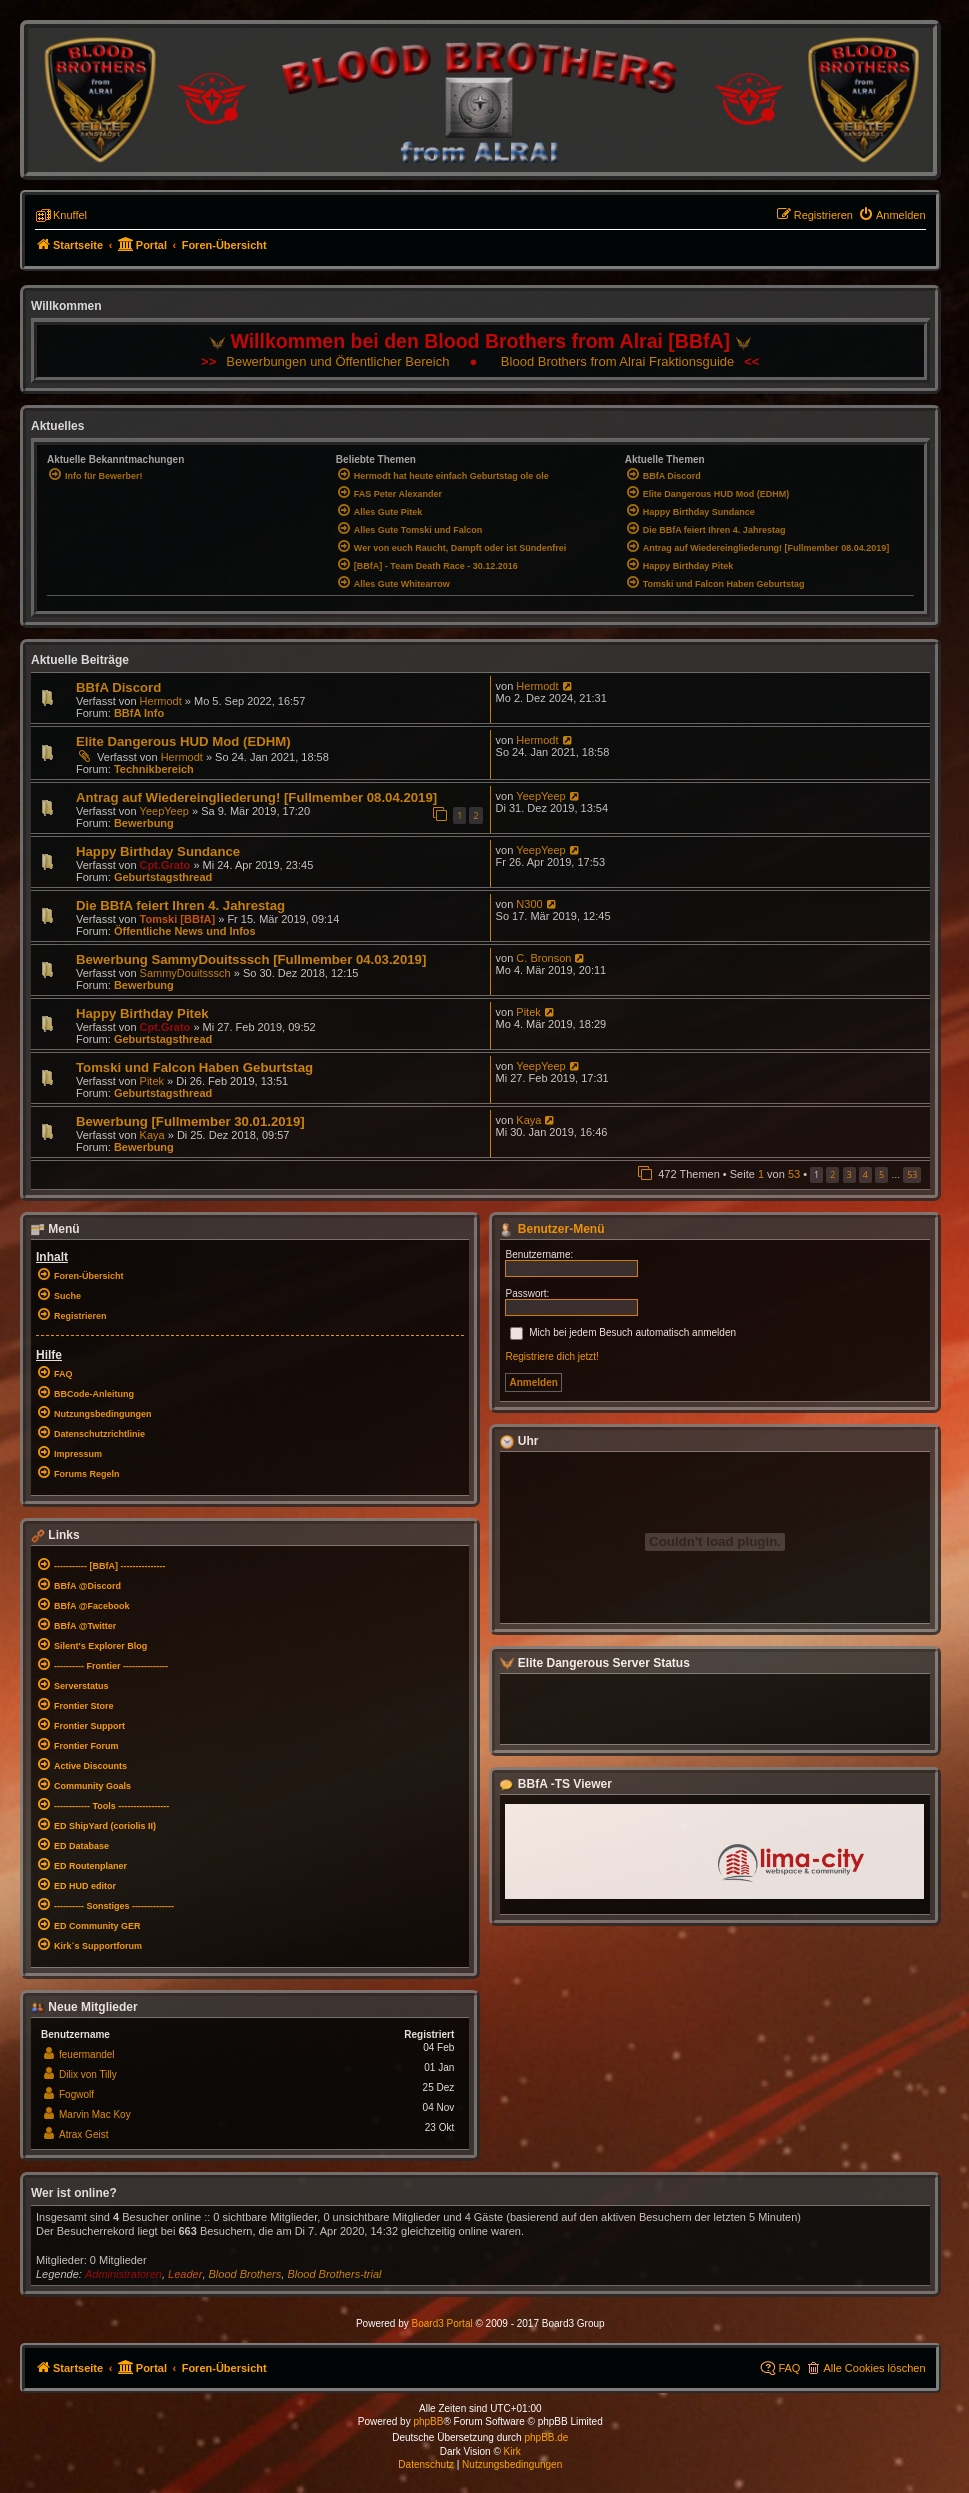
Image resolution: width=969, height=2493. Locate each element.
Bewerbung (144, 823)
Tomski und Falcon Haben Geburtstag (194, 1067)
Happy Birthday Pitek (142, 1013)
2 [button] (832, 1174)
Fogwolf (76, 2094)
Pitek (528, 1012)
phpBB (428, 2421)
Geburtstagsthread (163, 877)
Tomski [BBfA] (178, 919)
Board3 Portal (442, 2323)
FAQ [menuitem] (789, 2368)
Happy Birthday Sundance (158, 851)
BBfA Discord (118, 687)
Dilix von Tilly (88, 2074)
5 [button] (881, 1174)
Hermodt (161, 701)
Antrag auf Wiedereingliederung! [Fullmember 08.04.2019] (256, 797)
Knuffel (70, 215)
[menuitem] (892, 215)
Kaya (152, 1135)
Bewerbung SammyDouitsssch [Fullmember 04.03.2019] (251, 959)
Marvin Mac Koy (95, 2114)
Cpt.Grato (165, 865)
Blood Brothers (245, 2274)
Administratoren (123, 2274)
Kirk (512, 2451)
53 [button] (912, 1174)
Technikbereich (154, 769)
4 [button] (865, 1174)
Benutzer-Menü (552, 1229)
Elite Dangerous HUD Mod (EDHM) (183, 741)
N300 (529, 904)
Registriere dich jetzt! (551, 1356)
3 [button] (849, 1174)
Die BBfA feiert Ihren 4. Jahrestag (180, 905)
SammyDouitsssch (185, 973)
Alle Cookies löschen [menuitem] (874, 2368)
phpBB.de (546, 2437)
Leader (185, 2274)
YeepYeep (164, 811)
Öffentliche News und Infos (185, 931)
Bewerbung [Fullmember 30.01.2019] (190, 1121)
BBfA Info (139, 713)
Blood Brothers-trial (334, 2274)
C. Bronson (543, 958)
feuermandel (87, 2054)
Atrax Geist (83, 2134)
